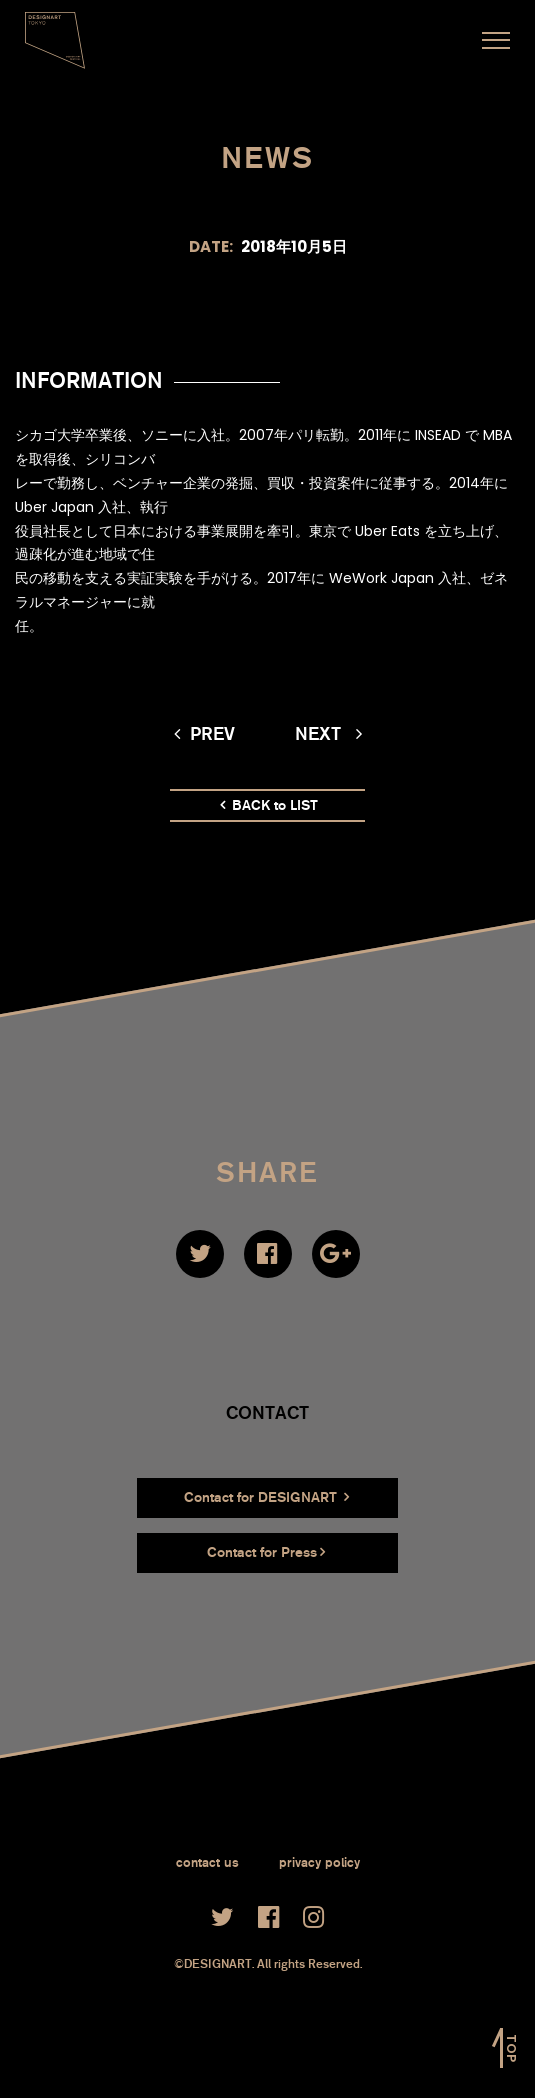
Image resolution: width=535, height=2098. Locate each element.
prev (204, 734)
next (328, 734)
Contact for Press (266, 1552)
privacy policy (319, 1862)
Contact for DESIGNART (266, 1497)
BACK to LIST (269, 805)
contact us (207, 1862)
